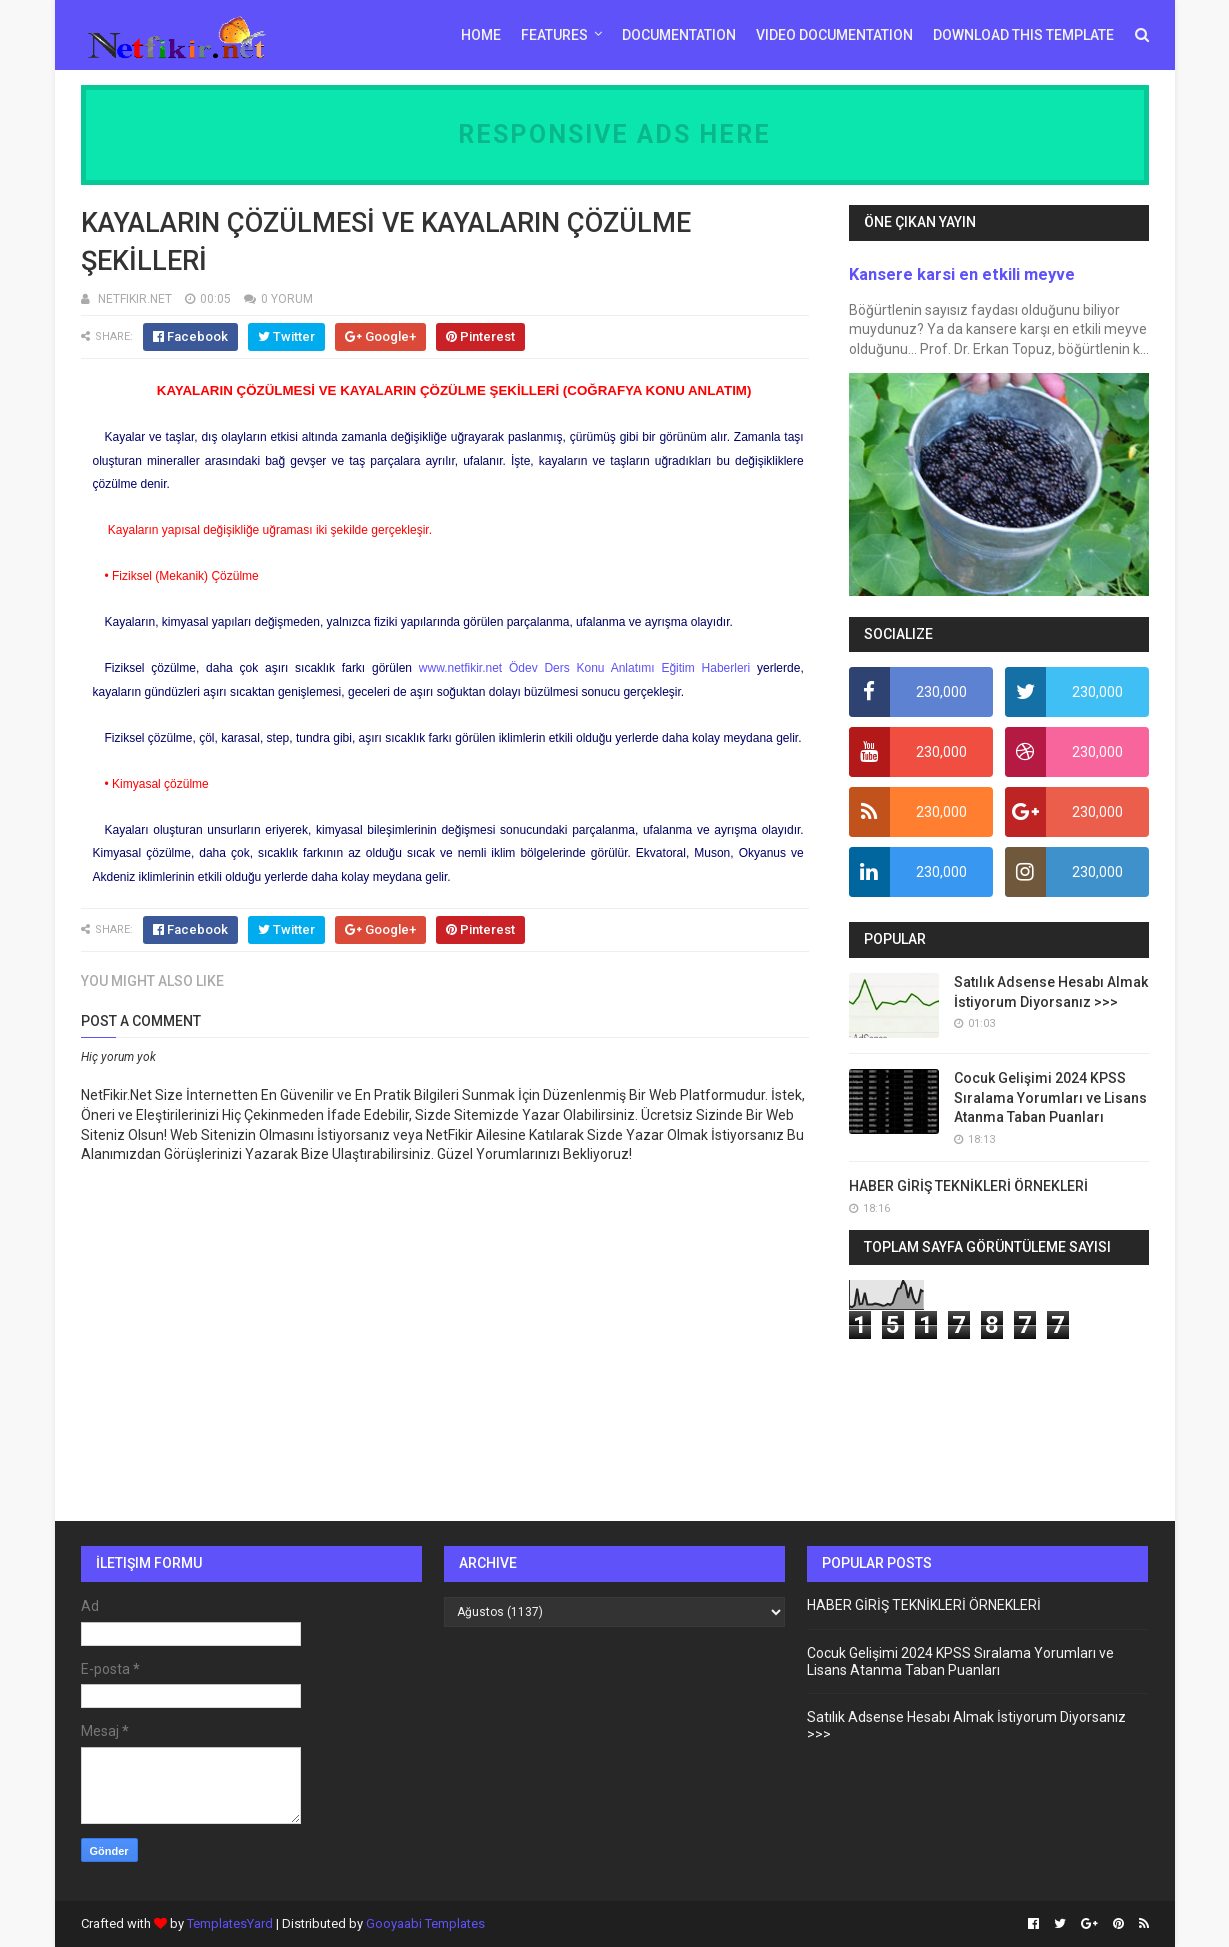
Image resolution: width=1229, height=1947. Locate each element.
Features (554, 35)
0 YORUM (287, 299)
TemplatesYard (230, 1923)
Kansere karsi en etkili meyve (962, 274)
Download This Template (1023, 35)
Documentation (679, 35)
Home (481, 35)
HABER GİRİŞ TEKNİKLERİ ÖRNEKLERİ (968, 1186)
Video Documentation (834, 35)
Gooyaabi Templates (425, 1923)
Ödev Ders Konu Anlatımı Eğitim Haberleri (629, 668)
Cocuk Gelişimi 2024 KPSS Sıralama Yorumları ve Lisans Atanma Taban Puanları (1050, 1097)
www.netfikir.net (460, 668)
